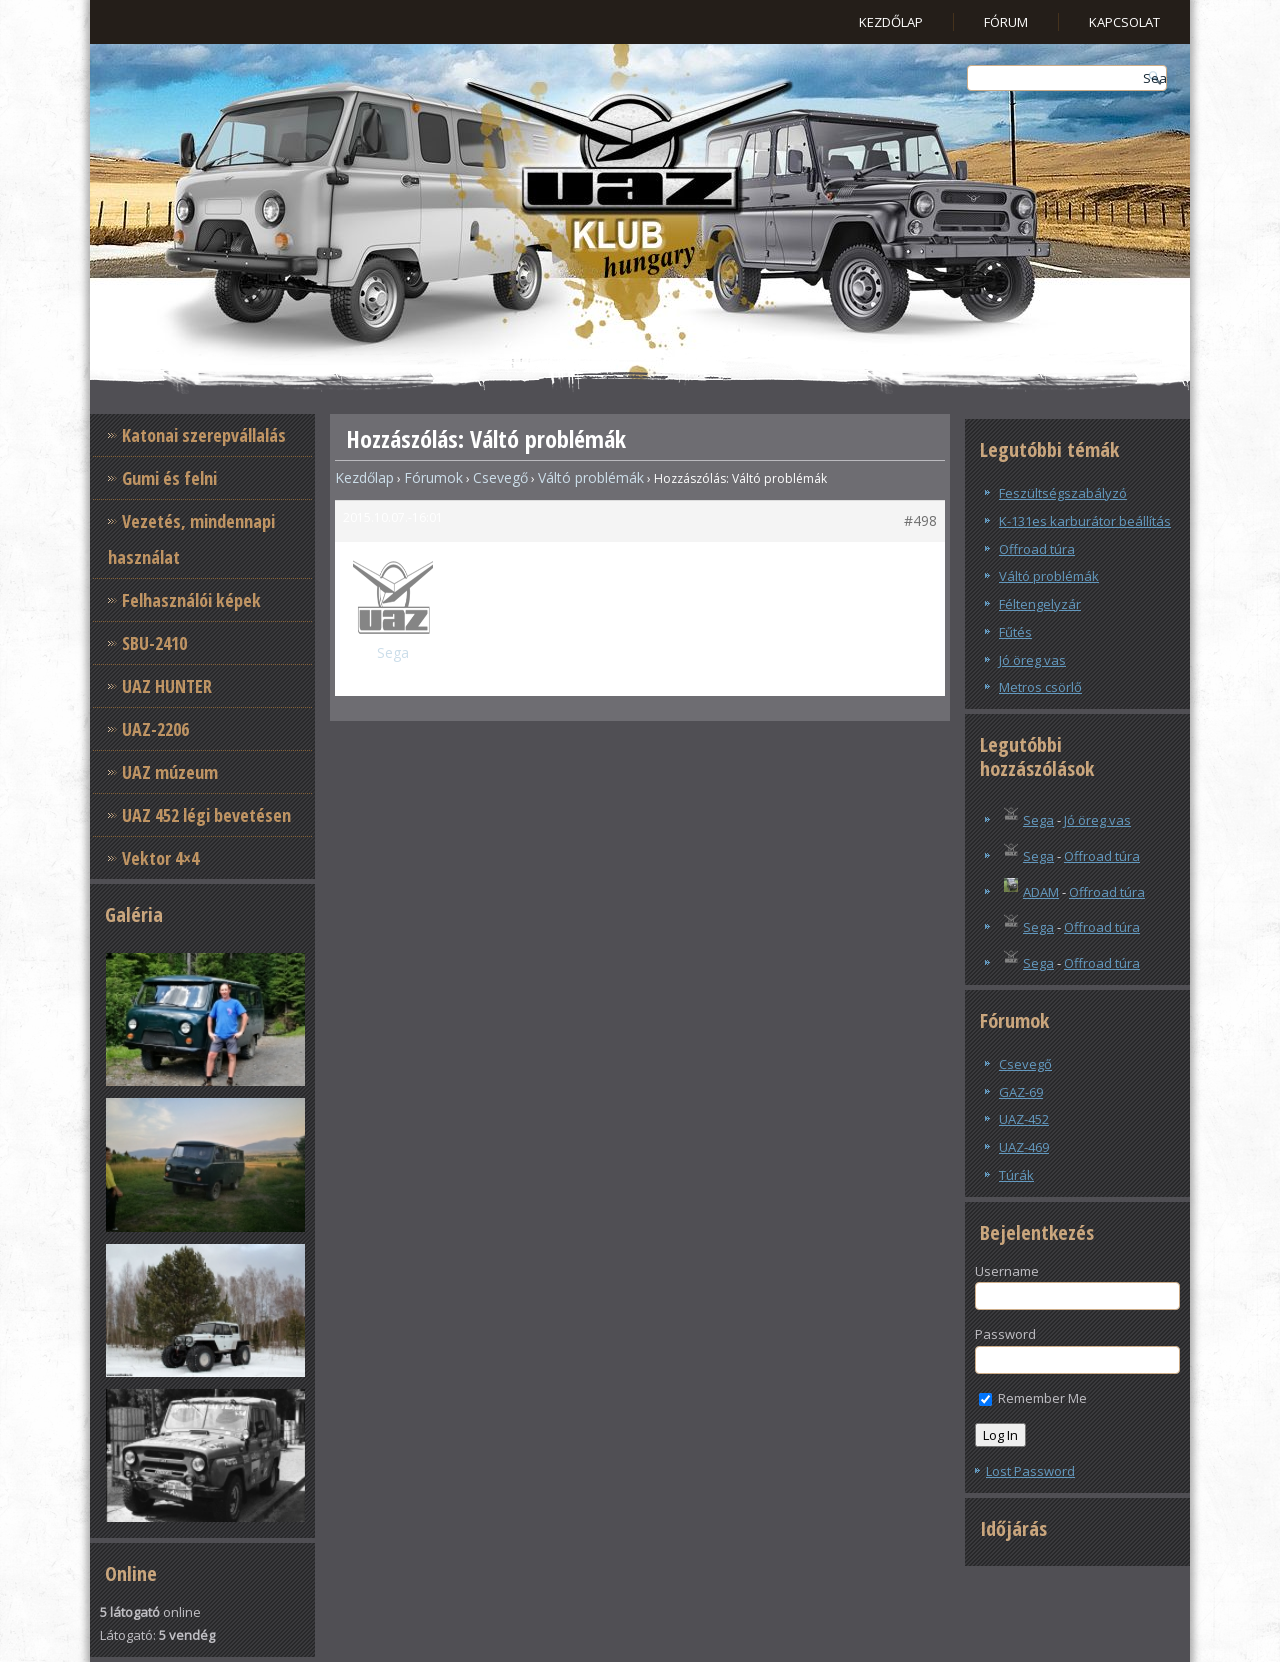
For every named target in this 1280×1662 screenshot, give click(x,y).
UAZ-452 (1024, 1119)
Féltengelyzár (1040, 604)
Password (1005, 1334)
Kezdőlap (891, 22)
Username (1007, 1271)
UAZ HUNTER (167, 686)
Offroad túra (1037, 549)
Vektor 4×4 (160, 858)
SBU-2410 (154, 643)
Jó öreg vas (1032, 660)
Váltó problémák (591, 477)
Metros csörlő (1040, 687)
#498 (920, 520)
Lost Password (1030, 1471)
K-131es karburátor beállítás (1085, 521)
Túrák (1016, 1175)
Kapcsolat (1124, 22)
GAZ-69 (1021, 1092)
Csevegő (500, 477)
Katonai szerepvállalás (204, 435)
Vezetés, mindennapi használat (191, 539)
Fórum (1006, 22)
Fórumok (433, 477)
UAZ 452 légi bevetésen (206, 815)
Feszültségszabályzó (1063, 493)
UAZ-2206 (155, 729)
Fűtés (1015, 632)
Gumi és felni (169, 478)
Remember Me (1033, 1398)
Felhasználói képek (191, 600)
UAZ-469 (1024, 1147)
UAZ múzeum (170, 772)
